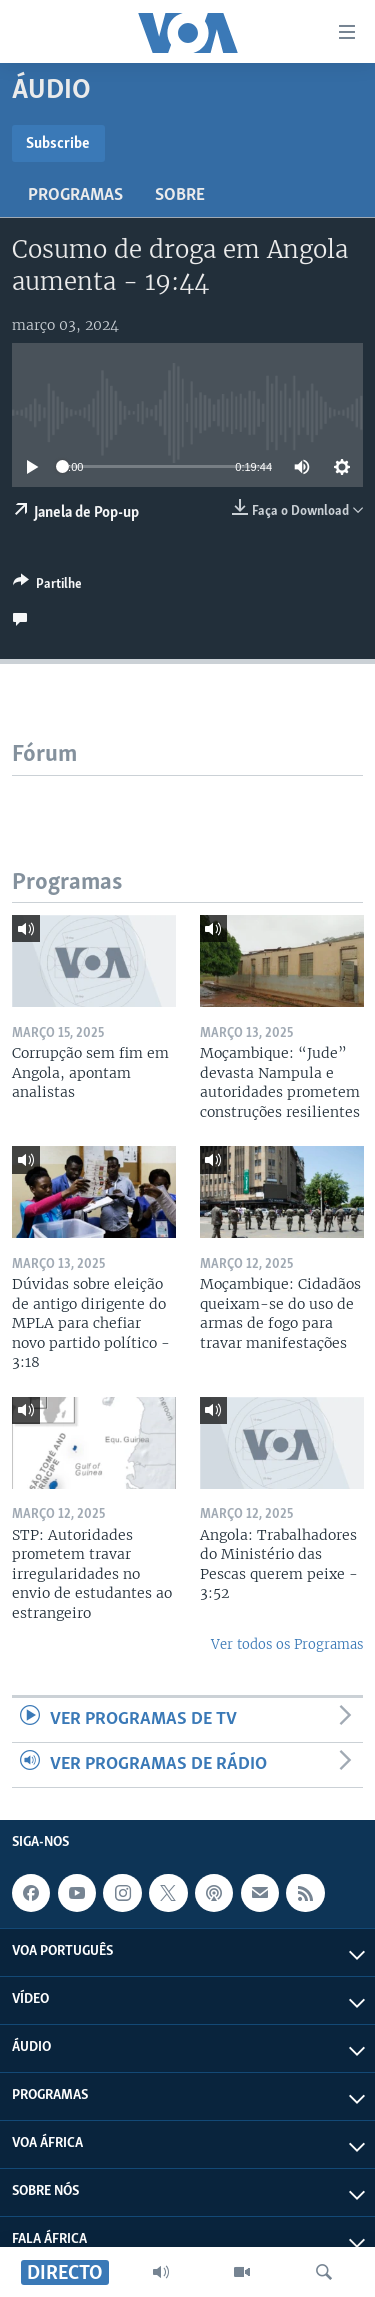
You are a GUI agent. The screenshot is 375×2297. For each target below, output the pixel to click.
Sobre (180, 195)
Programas (75, 195)
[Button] (47, 587)
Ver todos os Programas (287, 1644)
